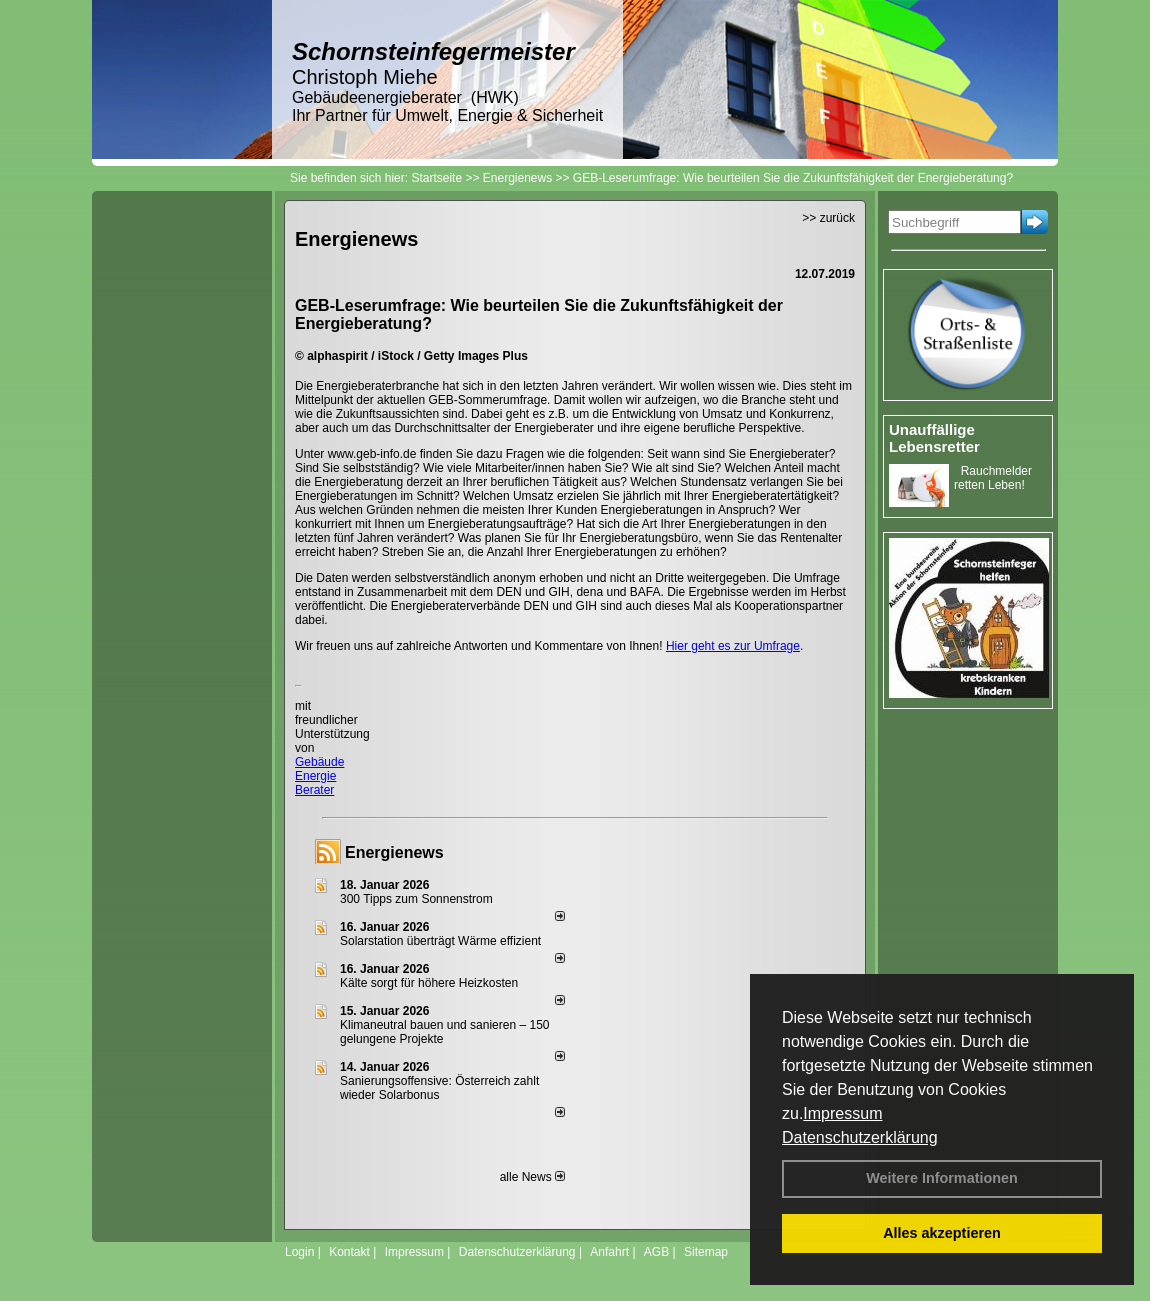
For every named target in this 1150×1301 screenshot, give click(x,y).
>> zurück (828, 218)
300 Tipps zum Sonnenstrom (416, 899)
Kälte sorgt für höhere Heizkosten (430, 983)
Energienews (394, 852)
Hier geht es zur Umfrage (733, 646)
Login (299, 1252)
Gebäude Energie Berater (319, 776)
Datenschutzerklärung (860, 1137)
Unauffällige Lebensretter (934, 438)
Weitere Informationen (942, 1178)
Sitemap (706, 1252)
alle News (532, 1177)
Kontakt (349, 1252)
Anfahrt (609, 1252)
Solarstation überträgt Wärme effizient (440, 941)
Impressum (842, 1113)
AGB (656, 1252)
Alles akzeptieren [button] (942, 1233)
